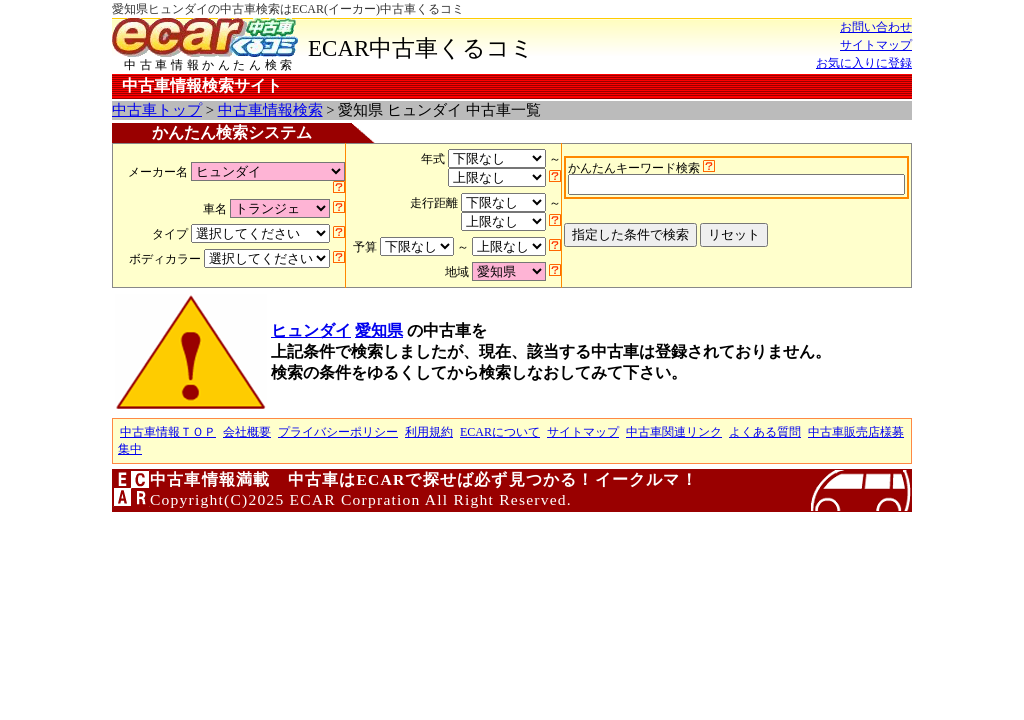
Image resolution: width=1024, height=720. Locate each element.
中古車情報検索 (270, 110)
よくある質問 (765, 432)
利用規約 (429, 432)
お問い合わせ (876, 27)
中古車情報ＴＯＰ (168, 432)
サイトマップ (876, 45)
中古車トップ (157, 110)
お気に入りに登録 (864, 63)
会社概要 (247, 432)
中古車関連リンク (674, 432)
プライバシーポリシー (338, 432)
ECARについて (500, 432)
